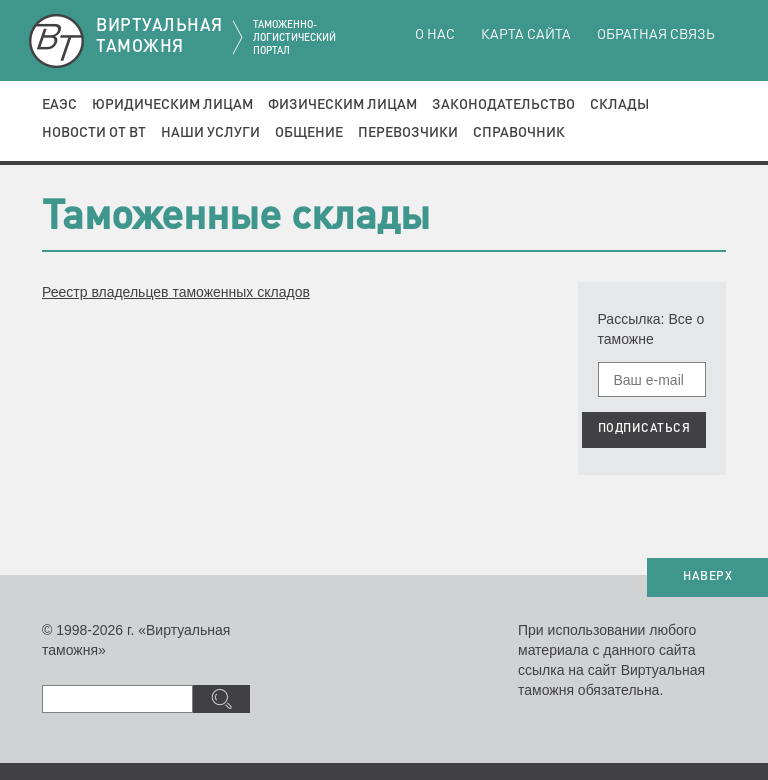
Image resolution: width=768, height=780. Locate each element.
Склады (619, 105)
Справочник (519, 133)
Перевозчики (408, 133)
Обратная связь (656, 35)
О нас (435, 35)
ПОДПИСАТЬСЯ (644, 429)
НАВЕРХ (707, 577)
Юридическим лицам (172, 105)
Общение (309, 133)
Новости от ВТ (94, 133)
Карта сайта (526, 35)
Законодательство (503, 105)
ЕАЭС (59, 105)
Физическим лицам (342, 105)
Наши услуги (210, 133)
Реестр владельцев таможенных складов (176, 292)
